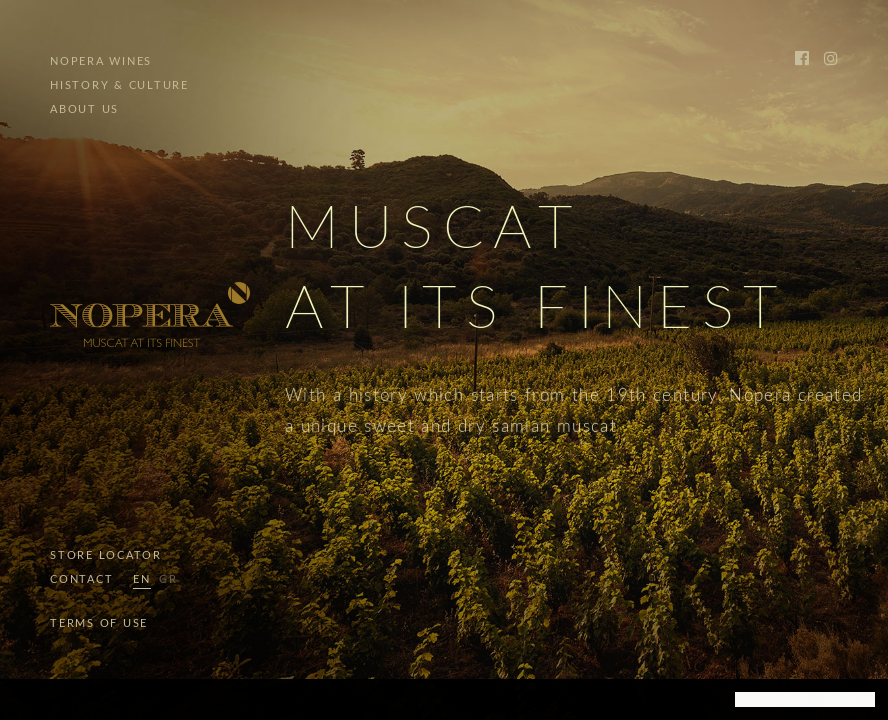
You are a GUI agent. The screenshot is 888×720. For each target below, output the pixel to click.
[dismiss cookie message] (805, 700)
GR (168, 579)
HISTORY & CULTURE (119, 85)
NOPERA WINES (101, 61)
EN (142, 579)
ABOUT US (84, 109)
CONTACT (81, 579)
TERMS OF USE (99, 623)
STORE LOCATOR (106, 555)
